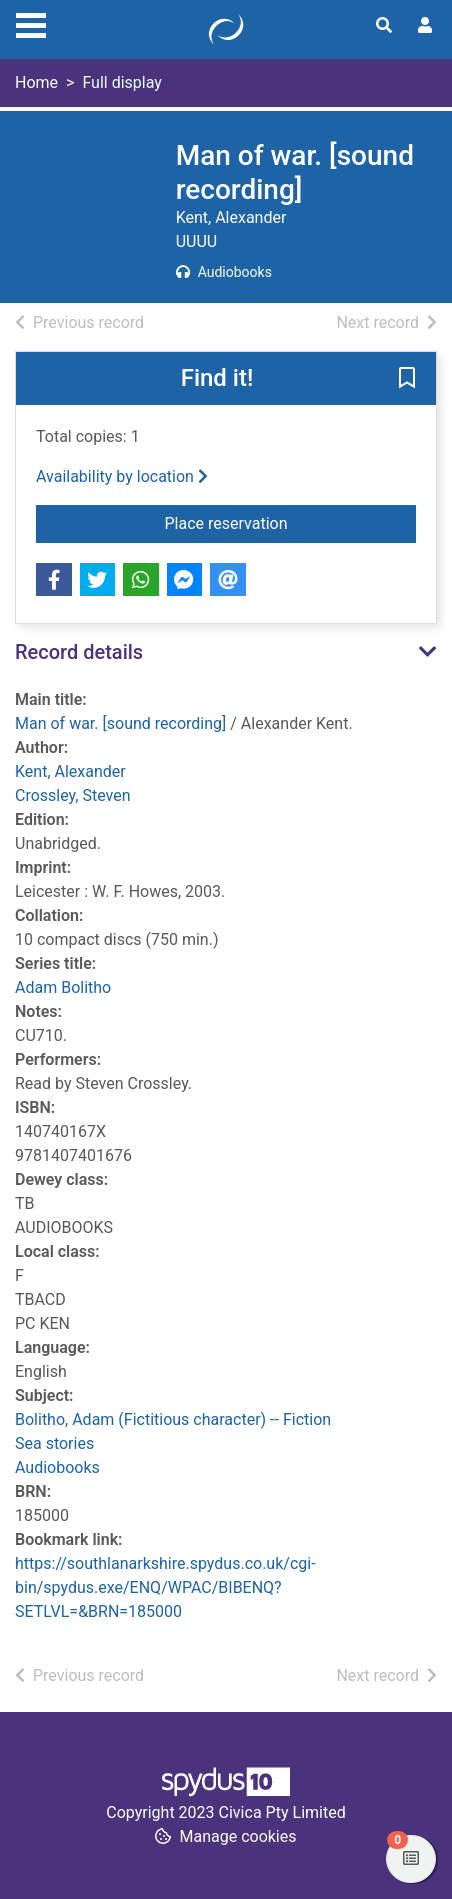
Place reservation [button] (291, 522)
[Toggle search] (384, 26)
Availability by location (122, 476)
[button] (407, 380)
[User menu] (425, 26)
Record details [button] (79, 652)
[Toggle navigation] (31, 23)
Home (36, 82)
